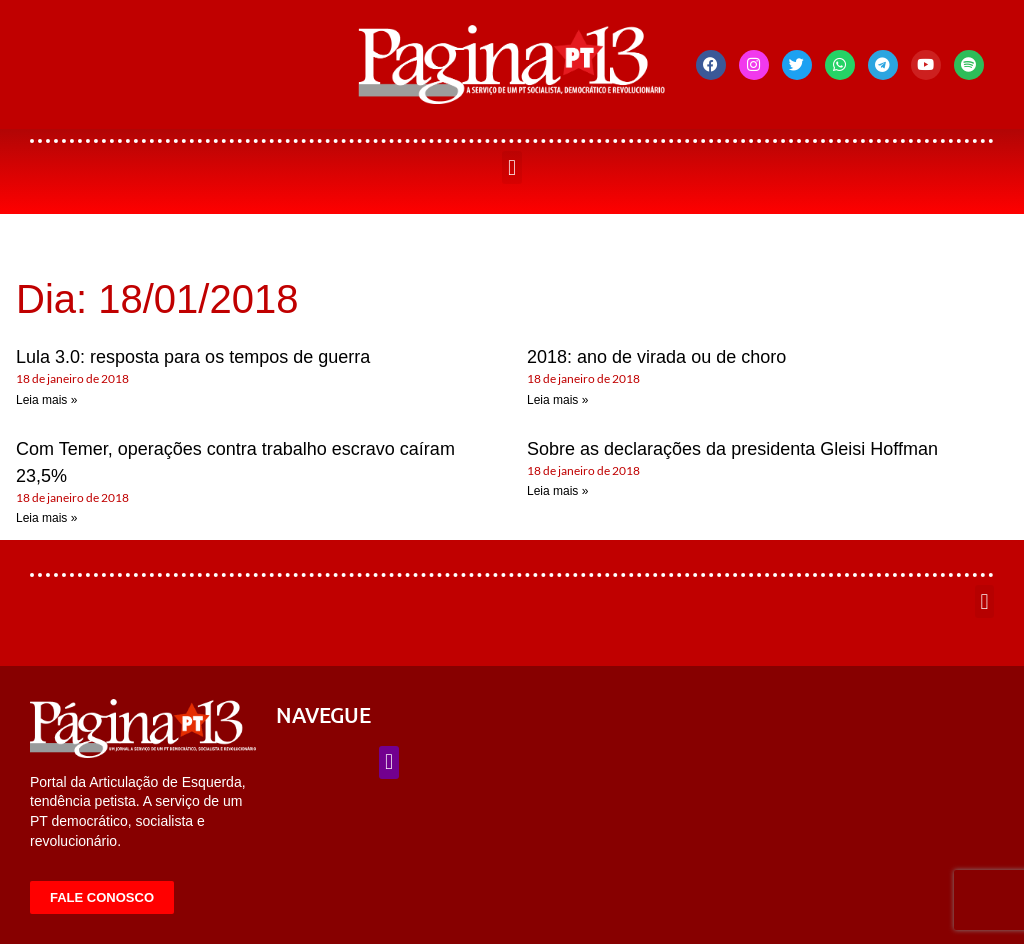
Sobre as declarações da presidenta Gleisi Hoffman (732, 449)
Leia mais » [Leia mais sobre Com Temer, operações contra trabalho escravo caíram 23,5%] (46, 518)
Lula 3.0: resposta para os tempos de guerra (193, 357)
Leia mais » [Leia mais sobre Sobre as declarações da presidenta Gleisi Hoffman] (557, 491)
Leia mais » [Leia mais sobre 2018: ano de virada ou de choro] (557, 400)
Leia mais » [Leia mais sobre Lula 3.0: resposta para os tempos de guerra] (46, 400)
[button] (511, 167)
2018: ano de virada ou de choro (656, 357)
